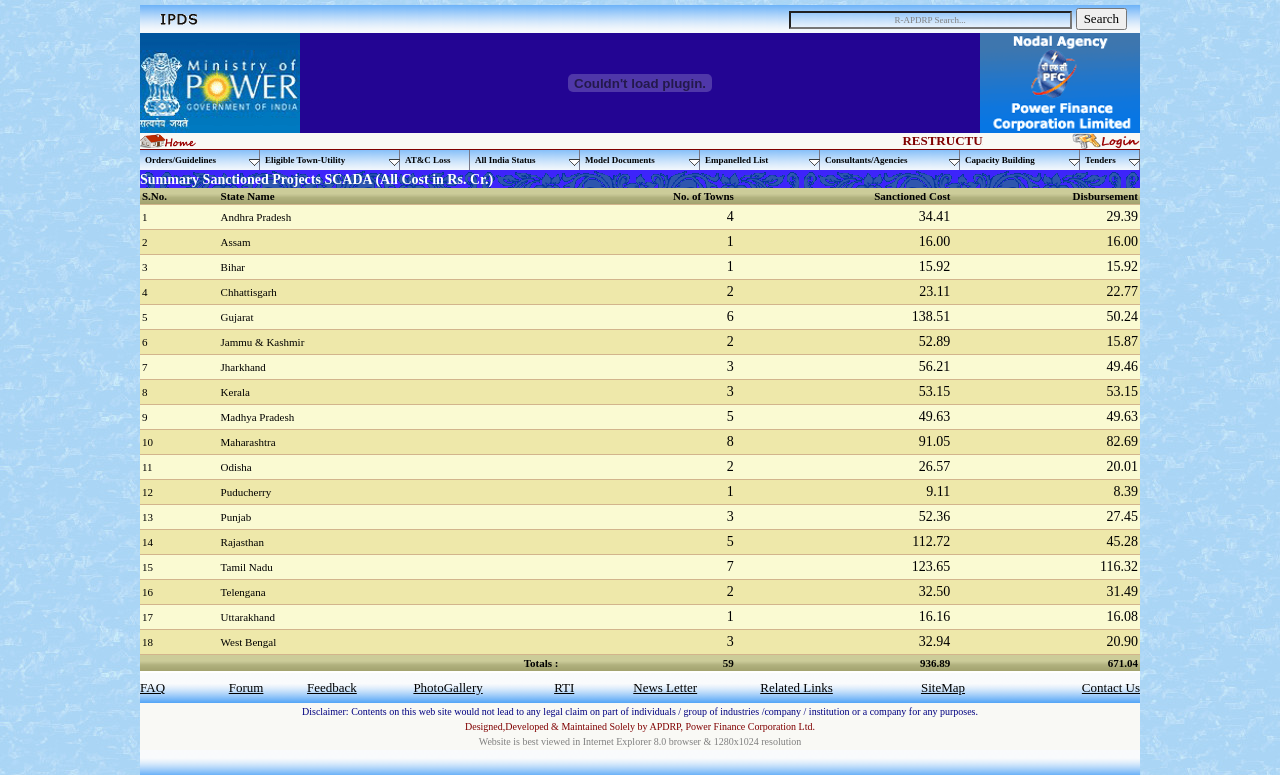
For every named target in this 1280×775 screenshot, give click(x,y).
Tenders (1112, 160)
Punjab (236, 517)
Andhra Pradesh (256, 217)
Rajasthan (242, 542)
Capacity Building (1022, 160)
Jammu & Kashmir (263, 342)
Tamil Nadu (247, 567)
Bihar (233, 267)
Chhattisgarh (249, 292)
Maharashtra (248, 442)
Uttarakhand (248, 617)
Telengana (243, 592)
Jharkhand (243, 367)
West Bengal (249, 642)
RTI (564, 687)
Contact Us (1111, 687)
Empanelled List (762, 160)
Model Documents (642, 160)
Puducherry (246, 492)
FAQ (152, 687)
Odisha (236, 467)
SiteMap (943, 687)
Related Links (796, 687)
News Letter (665, 687)
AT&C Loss (428, 160)
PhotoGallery (447, 687)
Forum (246, 687)
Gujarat (237, 317)
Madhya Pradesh (258, 417)
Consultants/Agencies (892, 160)
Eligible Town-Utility (332, 160)
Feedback (332, 687)
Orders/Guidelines (202, 160)
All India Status (527, 160)
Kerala (235, 392)
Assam (236, 242)
